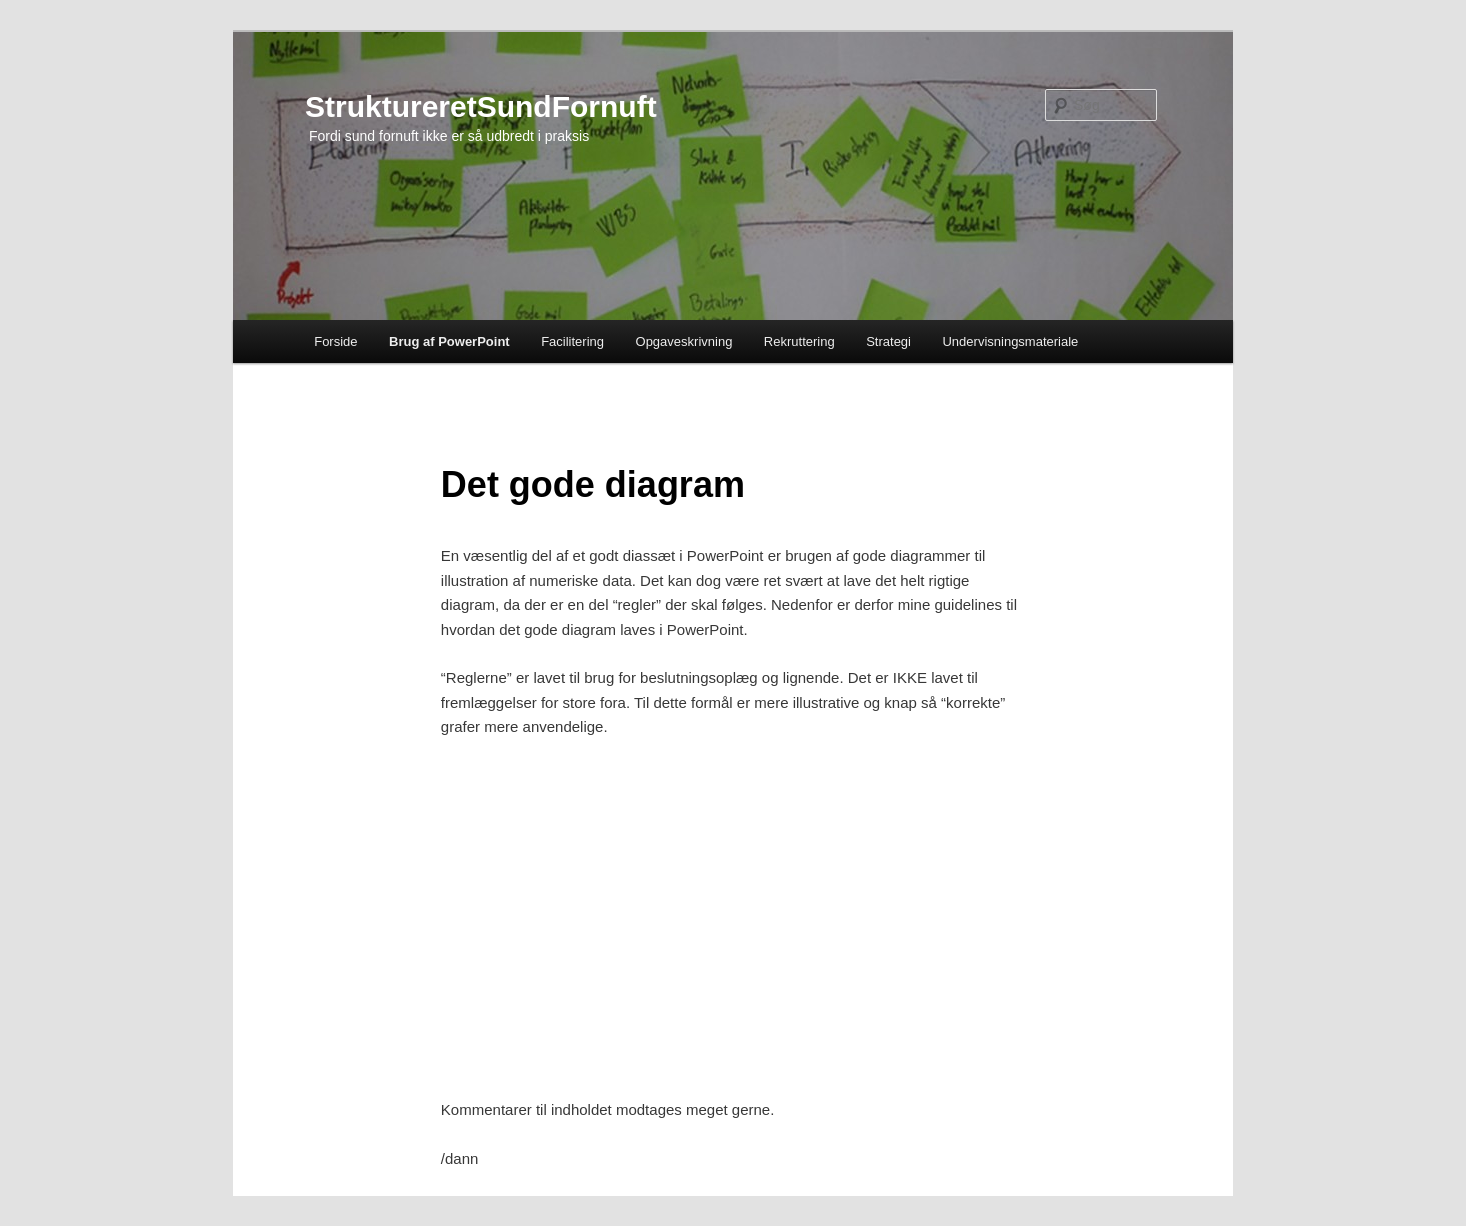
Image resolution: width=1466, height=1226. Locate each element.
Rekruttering (799, 341)
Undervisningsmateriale (1010, 341)
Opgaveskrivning (684, 341)
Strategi (888, 341)
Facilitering (572, 341)
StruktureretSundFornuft (481, 106)
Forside (335, 341)
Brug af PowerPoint (449, 341)
